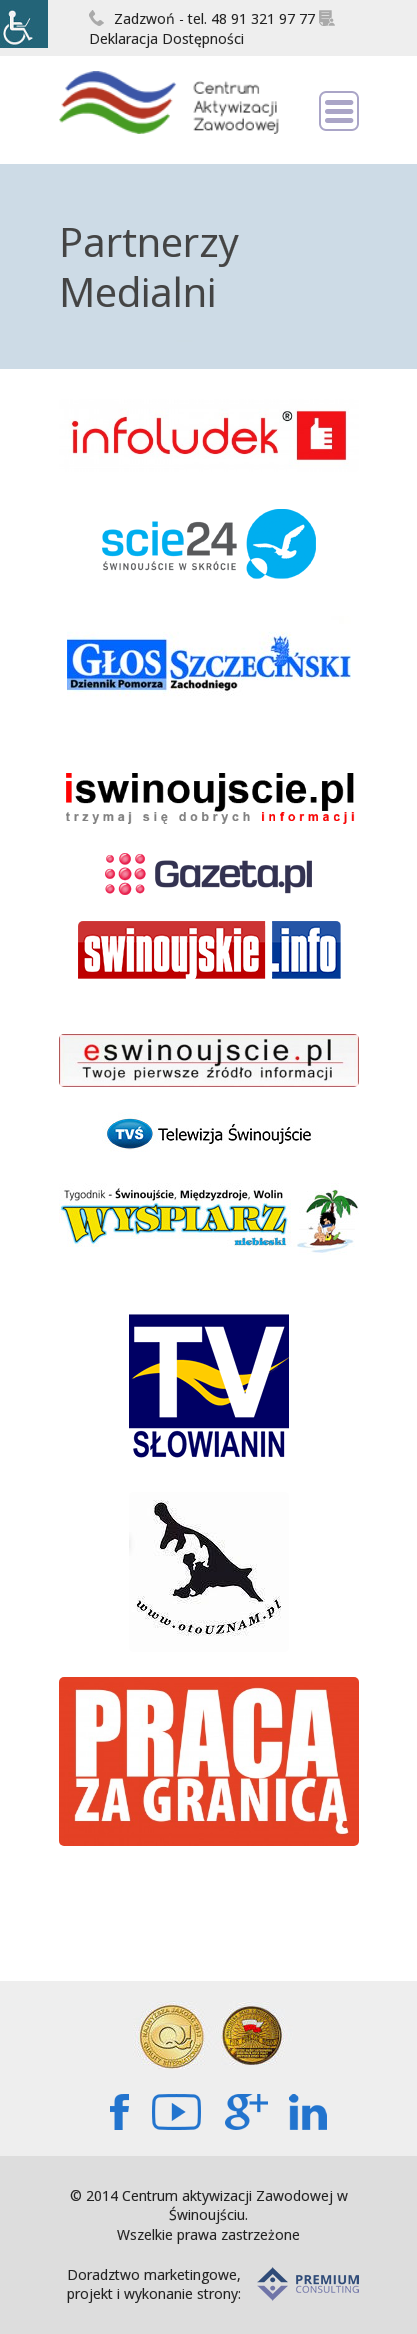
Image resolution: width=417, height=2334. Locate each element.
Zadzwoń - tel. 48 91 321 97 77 (202, 18)
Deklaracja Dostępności (212, 29)
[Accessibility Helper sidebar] (24, 24)
